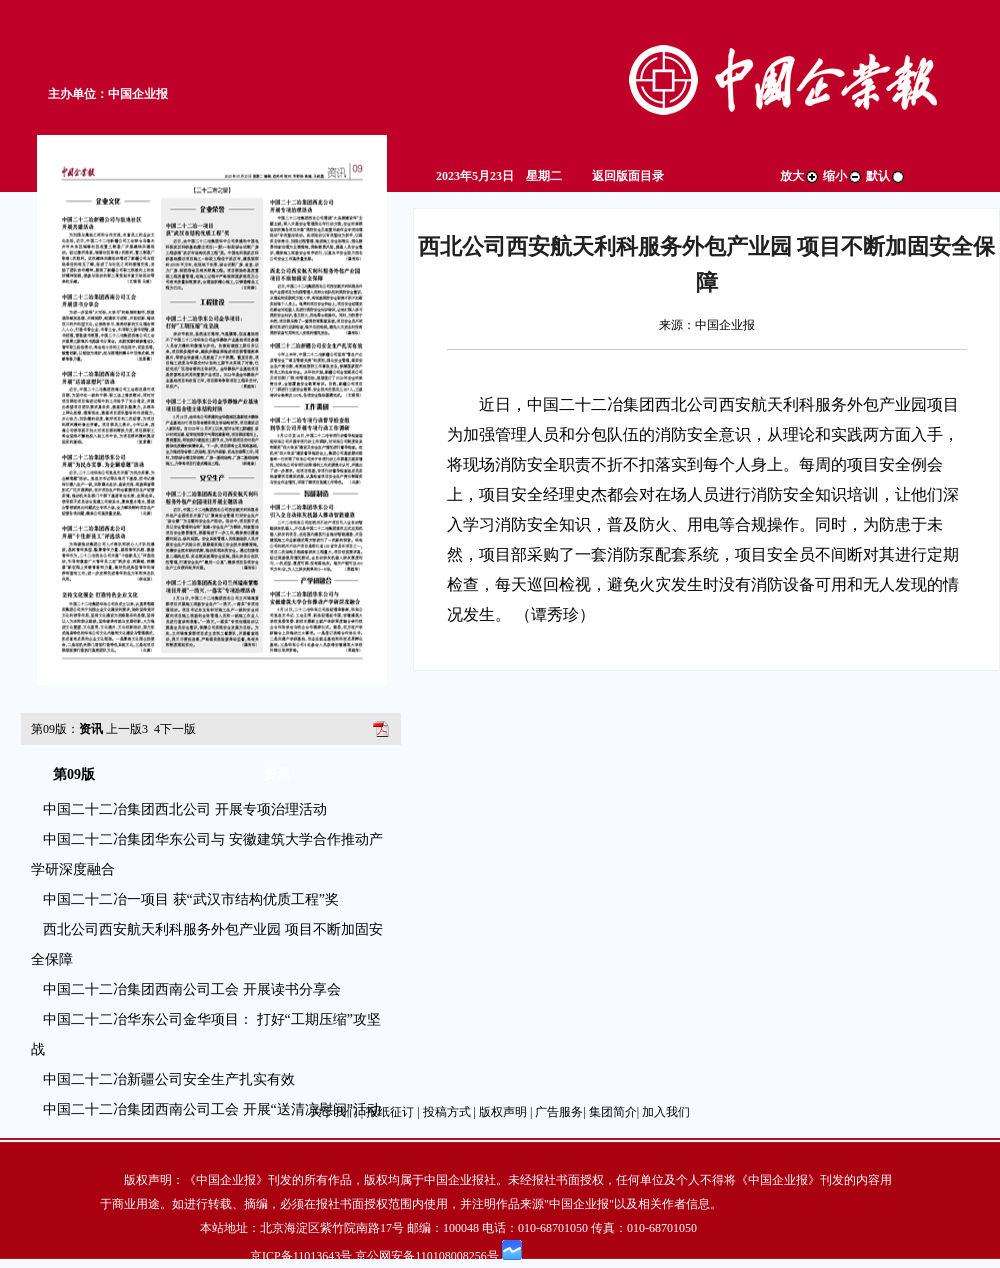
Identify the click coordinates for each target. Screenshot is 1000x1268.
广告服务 (559, 1112)
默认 (886, 176)
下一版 (175, 729)
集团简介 (613, 1112)
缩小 (843, 176)
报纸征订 (390, 1112)
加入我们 (666, 1112)
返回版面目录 (628, 176)
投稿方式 (447, 1112)
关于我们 (334, 1112)
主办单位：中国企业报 (108, 94)
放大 (800, 176)
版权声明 (503, 1112)
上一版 (127, 729)
